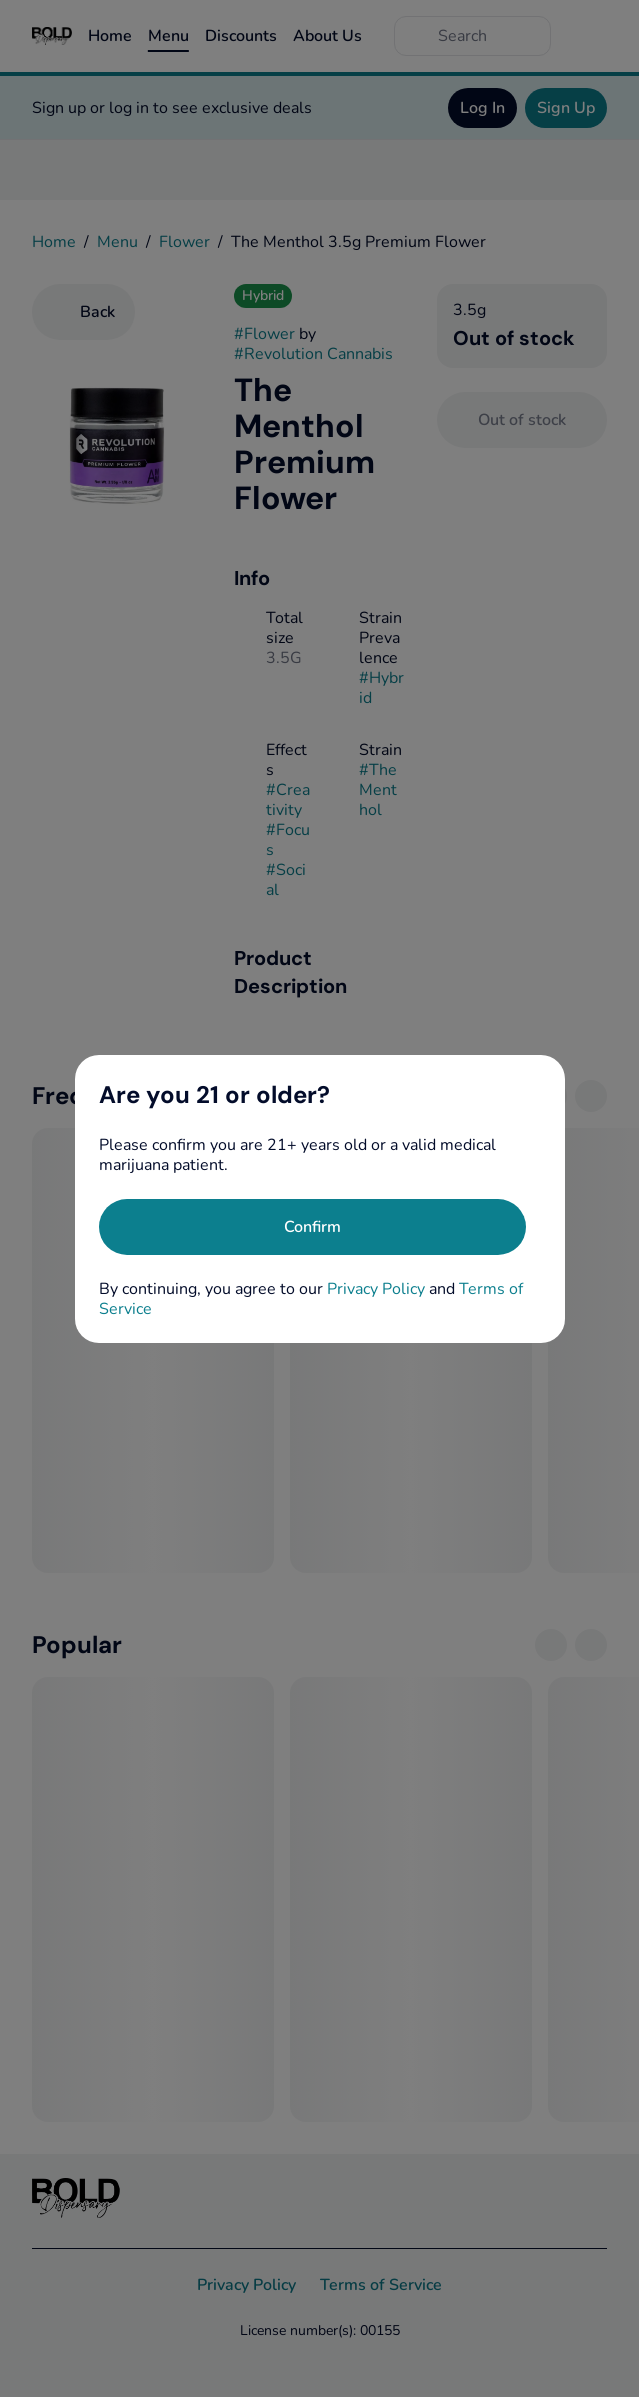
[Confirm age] (312, 1227)
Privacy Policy (376, 1289)
